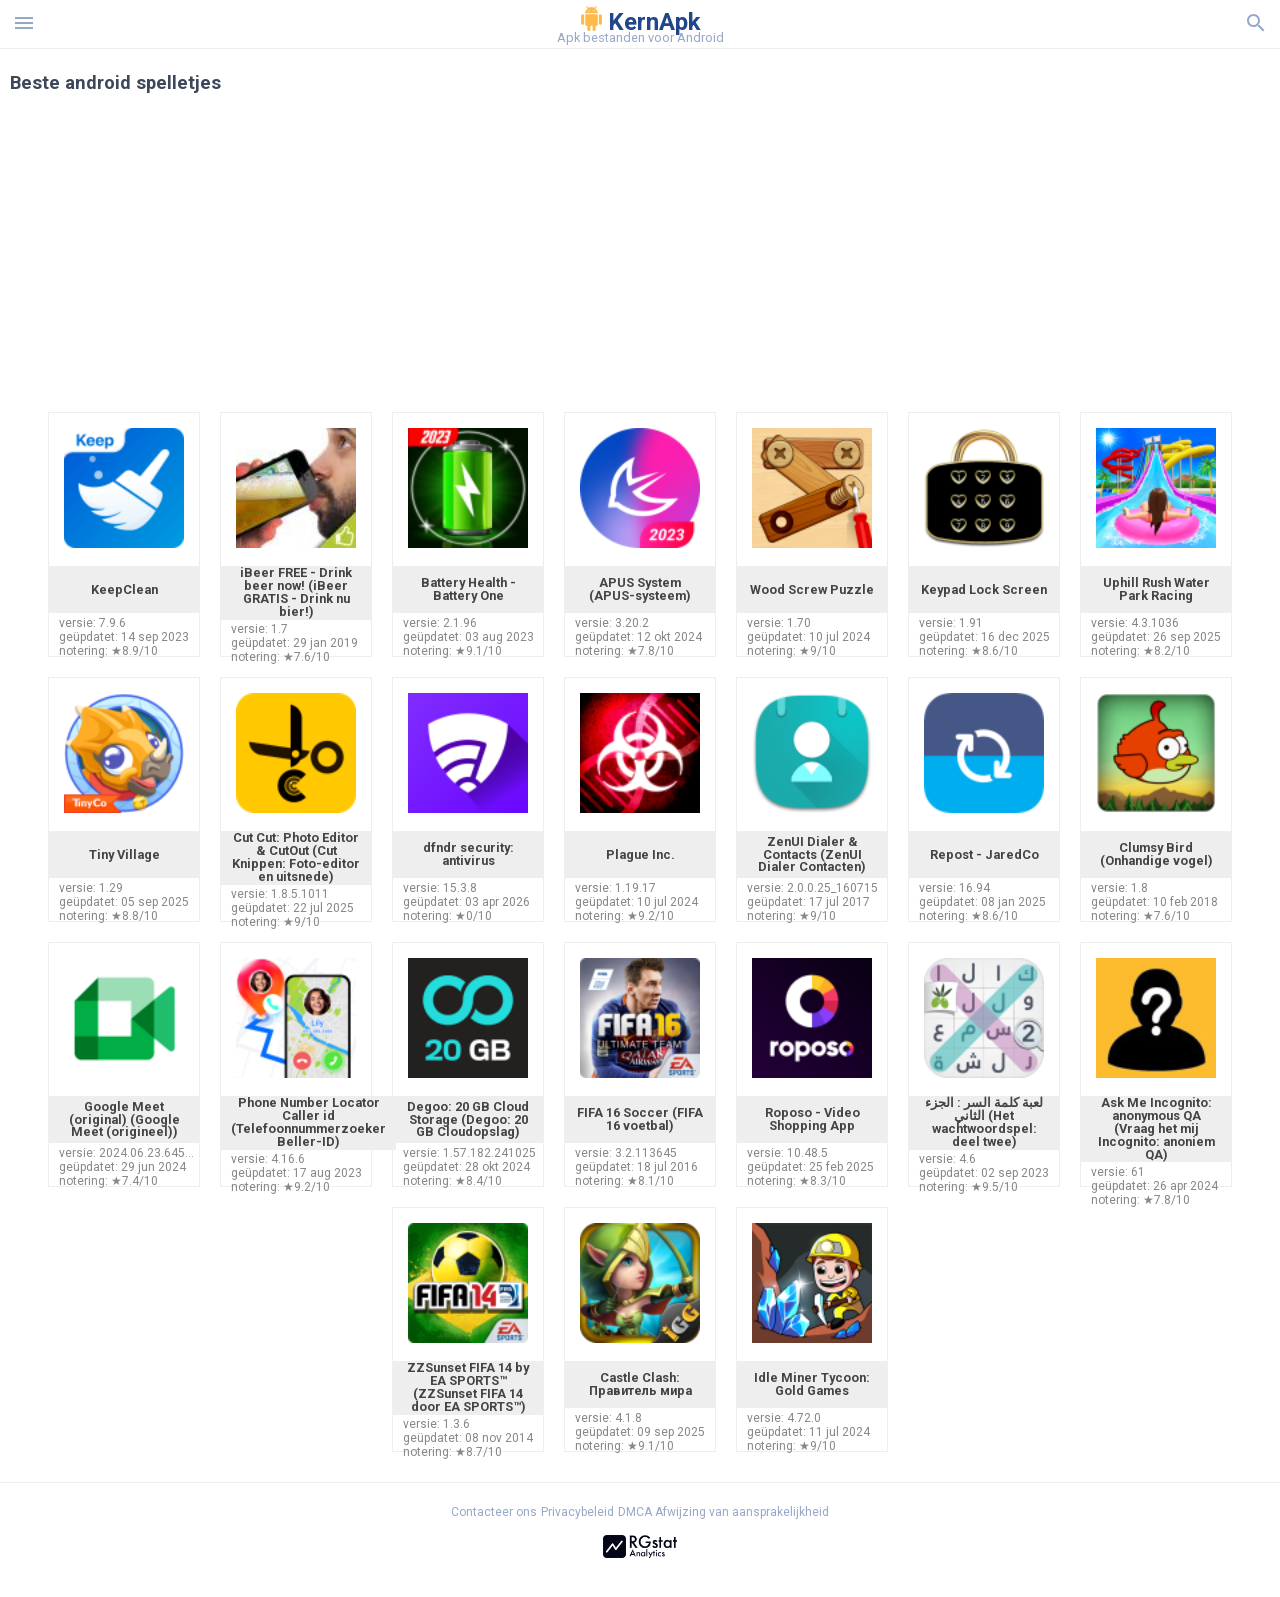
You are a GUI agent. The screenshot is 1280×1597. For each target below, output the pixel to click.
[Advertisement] (761, 262)
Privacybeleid (577, 1512)
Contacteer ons (494, 1512)
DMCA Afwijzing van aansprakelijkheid (723, 1512)
